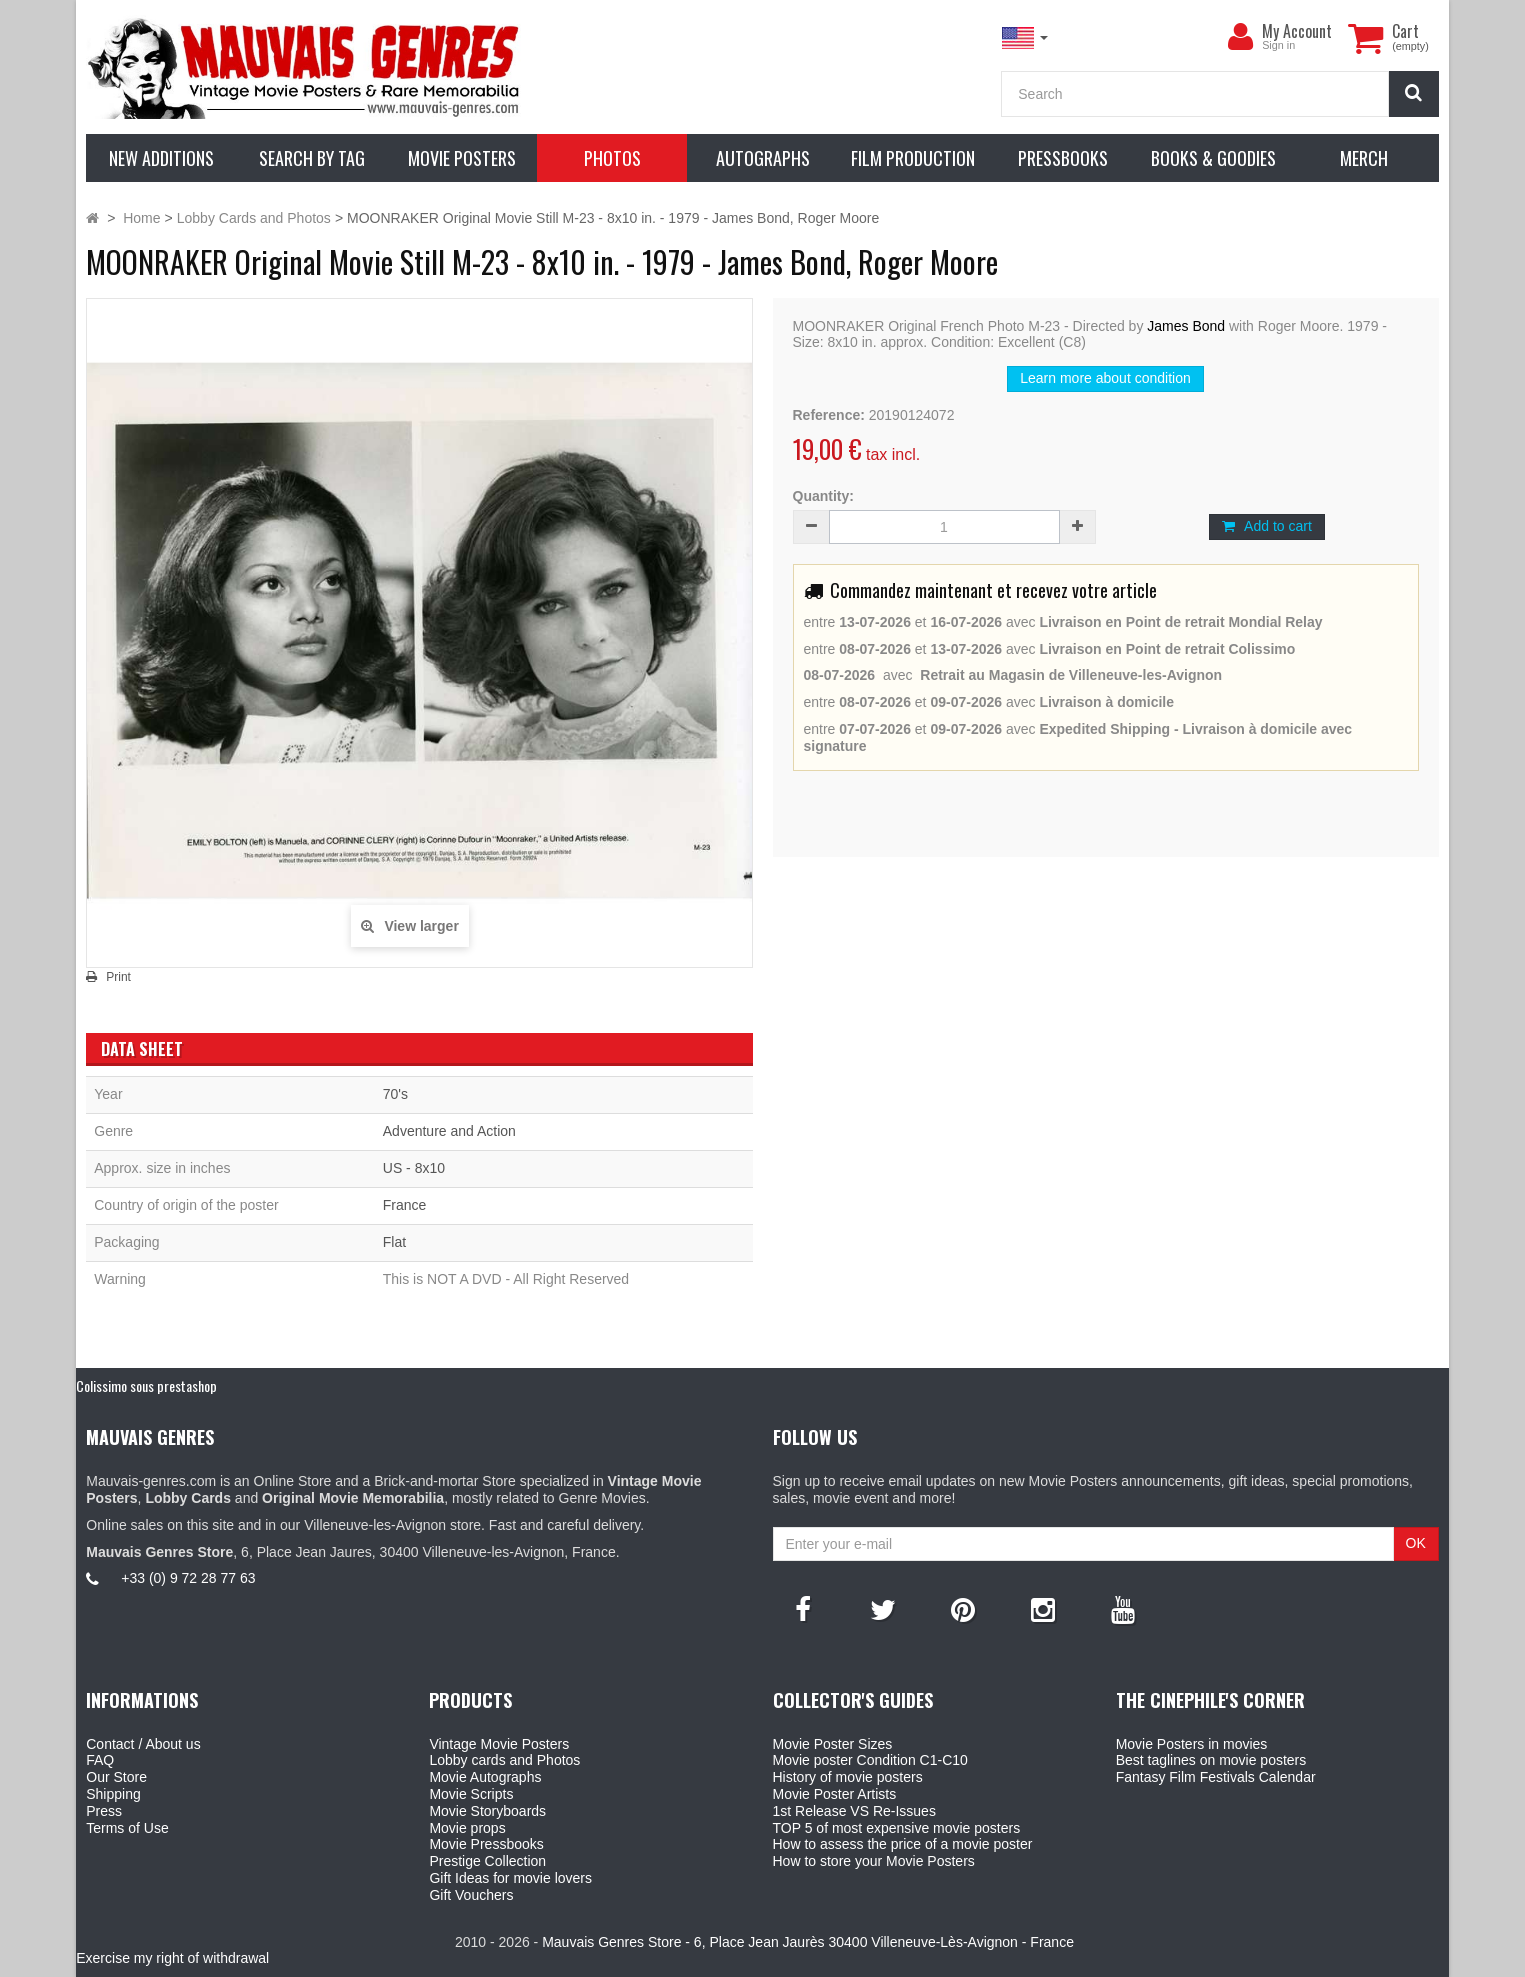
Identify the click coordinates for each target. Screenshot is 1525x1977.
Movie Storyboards (487, 1811)
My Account (1297, 31)
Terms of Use (127, 1828)
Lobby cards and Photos (504, 1760)
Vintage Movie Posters (499, 1744)
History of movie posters (848, 1777)
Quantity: (823, 496)
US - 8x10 (414, 1168)
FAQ (100, 1760)
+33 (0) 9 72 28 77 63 (188, 1578)
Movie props (467, 1828)
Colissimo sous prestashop (146, 1385)
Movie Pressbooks (486, 1844)
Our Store (116, 1777)
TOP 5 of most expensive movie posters (897, 1828)
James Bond (1186, 326)
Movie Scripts (471, 1794)
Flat (394, 1242)
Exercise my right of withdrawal (172, 1958)
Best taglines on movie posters (1211, 1760)
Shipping (113, 1794)
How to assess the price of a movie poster (903, 1844)
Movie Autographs (485, 1777)
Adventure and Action (449, 1131)
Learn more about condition (1105, 378)
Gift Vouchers (471, 1895)
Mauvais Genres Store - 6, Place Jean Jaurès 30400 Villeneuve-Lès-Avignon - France (808, 1942)
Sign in (1278, 45)
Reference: (829, 415)
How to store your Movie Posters (874, 1861)
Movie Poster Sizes (833, 1744)
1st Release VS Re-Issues (854, 1811)
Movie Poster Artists (835, 1794)
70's (395, 1094)
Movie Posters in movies (1192, 1744)
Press (104, 1811)
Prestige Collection (487, 1861)
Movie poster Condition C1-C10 (870, 1760)
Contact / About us (143, 1744)
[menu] (1240, 37)
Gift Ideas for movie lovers (510, 1878)
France (405, 1205)
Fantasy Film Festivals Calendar (1216, 1777)
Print (118, 977)
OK (1416, 1543)
